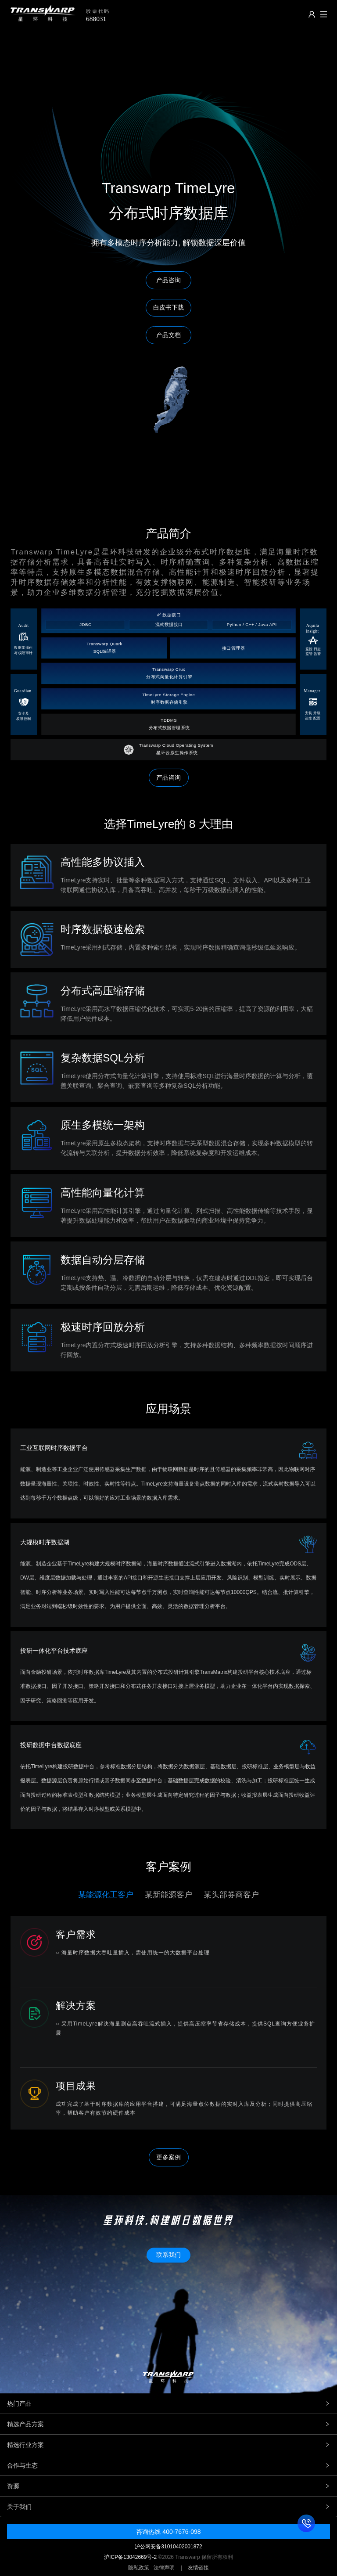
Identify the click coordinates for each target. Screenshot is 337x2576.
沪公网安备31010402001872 (168, 2547)
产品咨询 (168, 777)
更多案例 (168, 2157)
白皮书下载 (168, 307)
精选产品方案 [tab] (168, 2424)
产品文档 (168, 334)
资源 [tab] (168, 2486)
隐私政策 (138, 2568)
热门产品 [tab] (168, 2403)
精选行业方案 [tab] (168, 2444)
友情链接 (198, 2568)
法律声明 (164, 2568)
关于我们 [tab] (168, 2506)
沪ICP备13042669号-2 (130, 2557)
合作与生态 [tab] (168, 2465)
